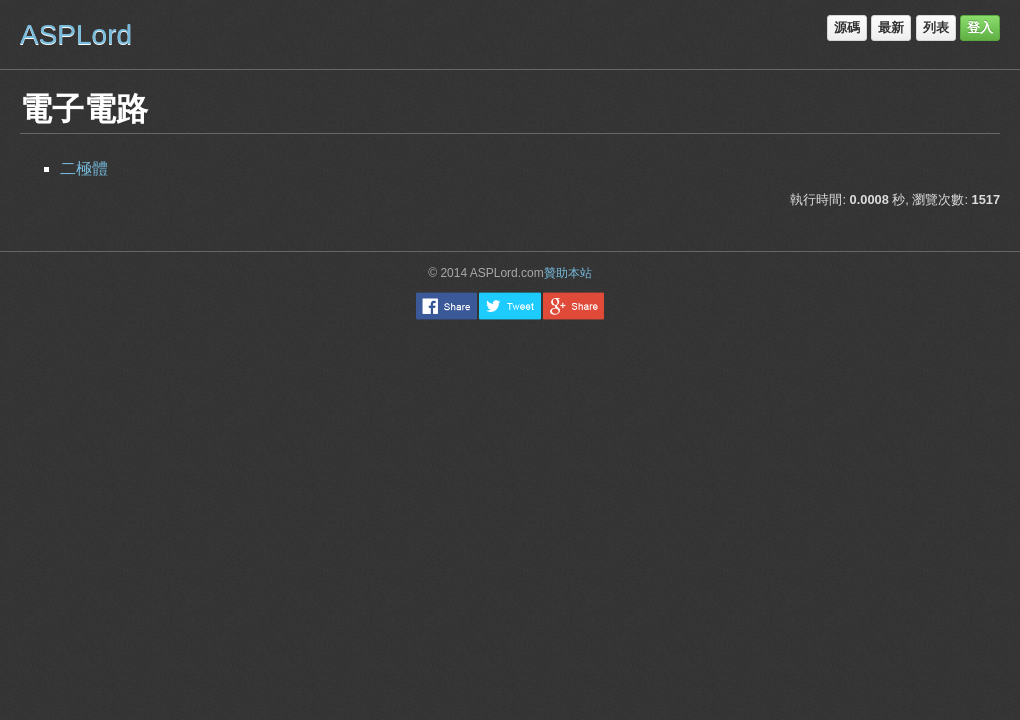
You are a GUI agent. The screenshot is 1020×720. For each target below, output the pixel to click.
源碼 (847, 27)
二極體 (84, 168)
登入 (980, 27)
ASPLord (76, 34)
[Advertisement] (510, 435)
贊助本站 (568, 273)
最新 (891, 27)
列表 (936, 27)
